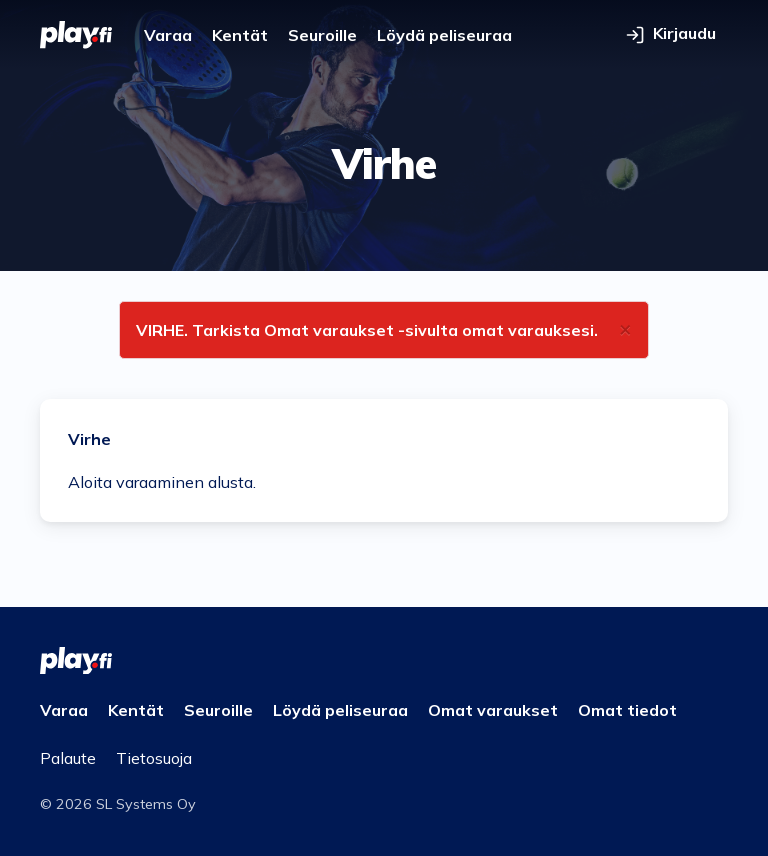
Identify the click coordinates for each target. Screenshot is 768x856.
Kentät (240, 35)
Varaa (168, 35)
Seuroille (322, 35)
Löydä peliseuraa (444, 35)
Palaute (68, 758)
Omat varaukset (493, 710)
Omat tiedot (627, 710)
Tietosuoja (154, 758)
